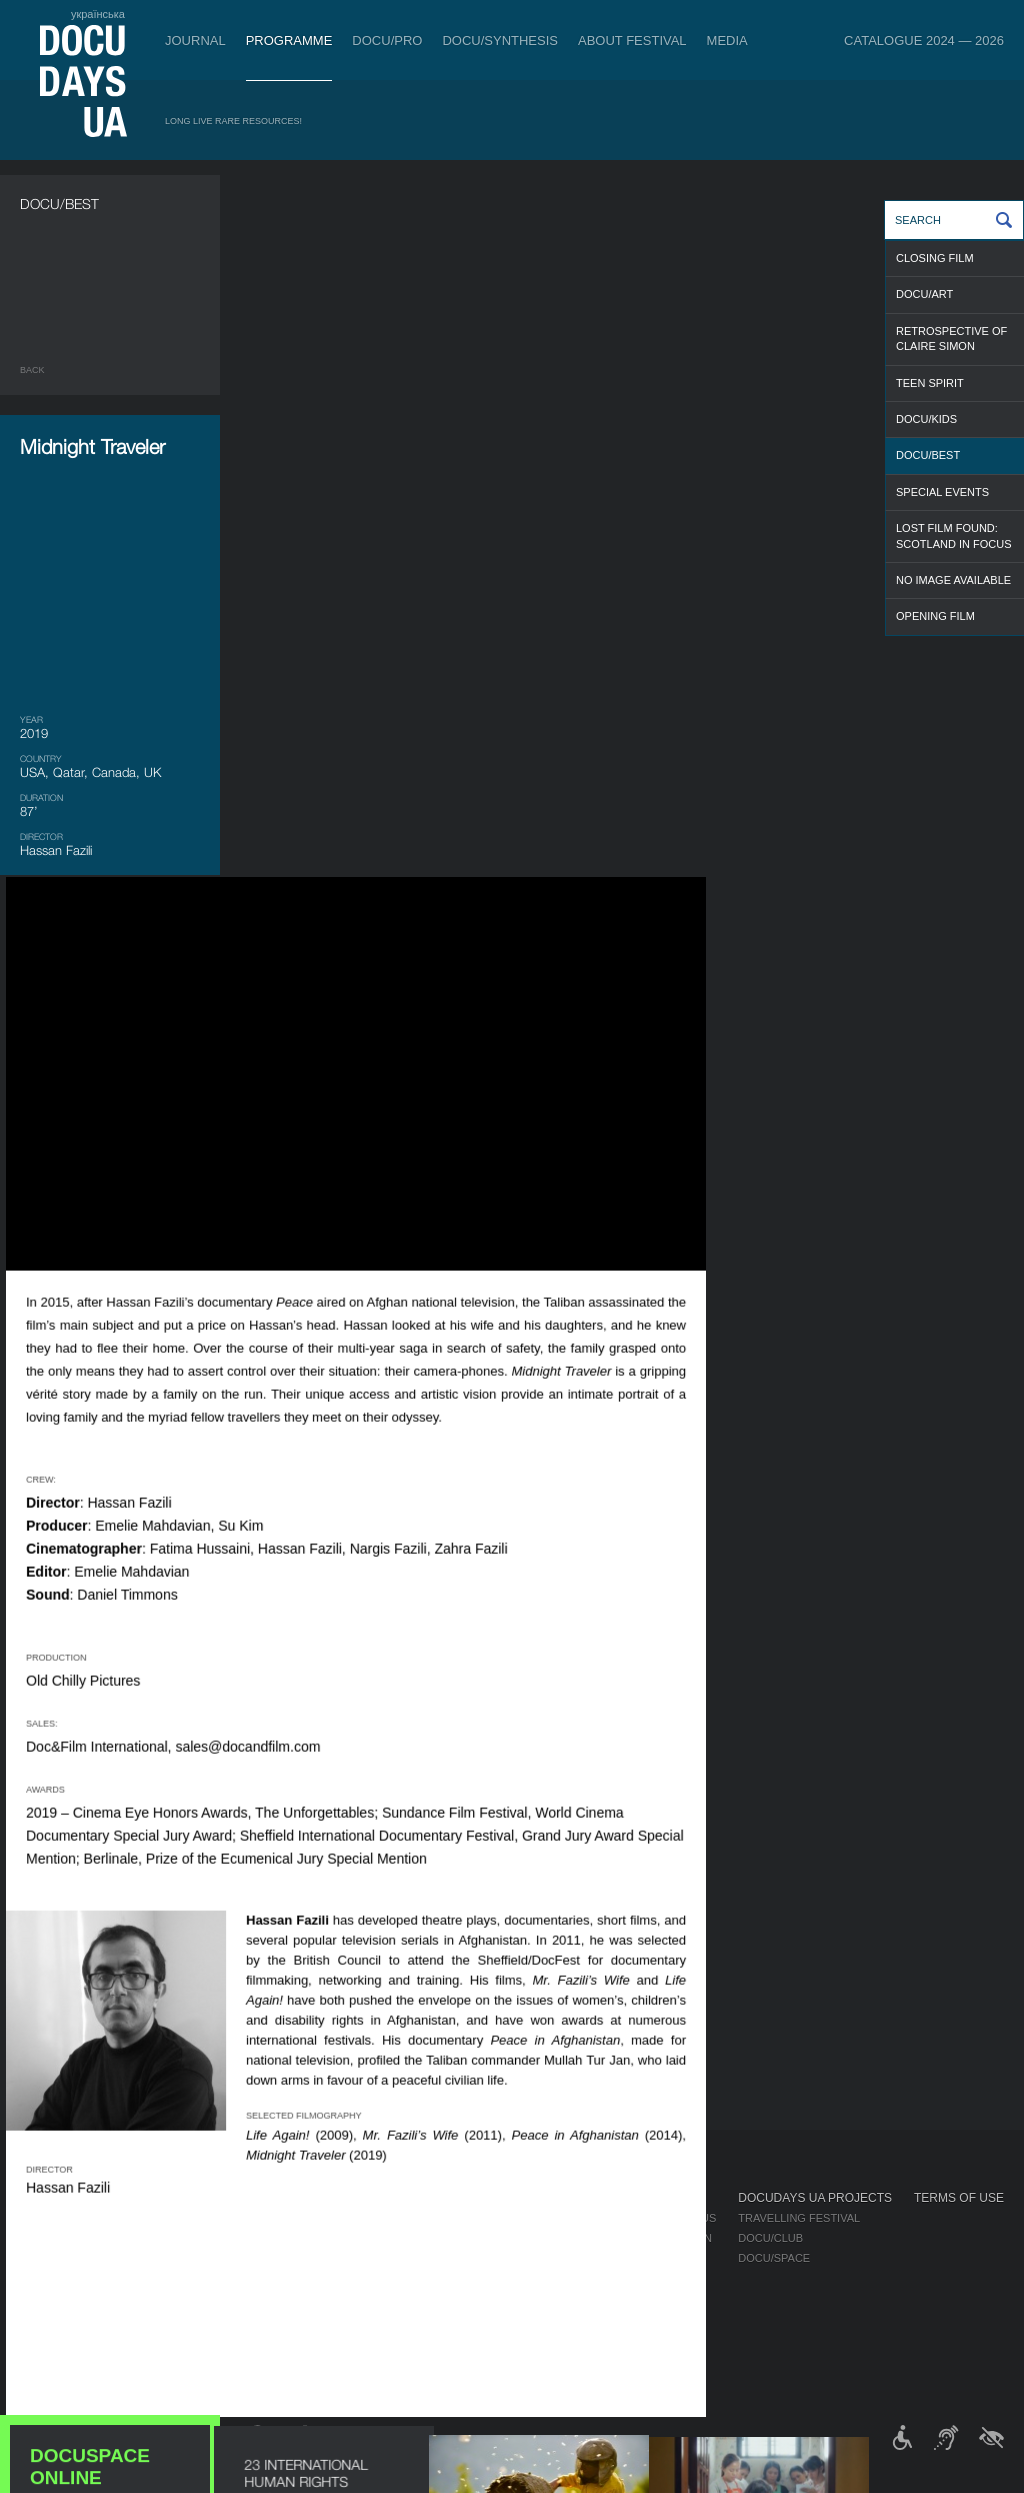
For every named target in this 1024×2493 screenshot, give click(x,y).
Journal (195, 40)
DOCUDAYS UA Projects (815, 2198)
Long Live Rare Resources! (233, 121)
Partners (516, 2278)
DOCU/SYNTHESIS (500, 40)
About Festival (632, 40)
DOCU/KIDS (926, 419)
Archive (511, 2358)
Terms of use (959, 2198)
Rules (140, 2218)
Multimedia (657, 2258)
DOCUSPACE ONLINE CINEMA (110, 1250)
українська (98, 14)
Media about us (670, 2218)
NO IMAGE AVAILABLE (953, 580)
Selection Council (544, 2238)
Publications (60, 2218)
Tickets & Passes (178, 2198)
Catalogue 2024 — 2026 (924, 40)
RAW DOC (282, 2238)
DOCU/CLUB (770, 2238)
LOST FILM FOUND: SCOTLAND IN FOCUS (954, 535)
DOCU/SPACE (774, 2258)
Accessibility (528, 2298)
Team (502, 2258)
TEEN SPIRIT (930, 383)
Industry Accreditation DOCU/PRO (360, 2218)
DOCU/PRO (387, 40)
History (511, 2338)
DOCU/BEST (928, 455)
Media (727, 40)
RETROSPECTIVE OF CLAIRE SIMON (951, 338)
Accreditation (668, 2238)
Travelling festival (799, 2218)
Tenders (513, 2318)
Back (32, 370)
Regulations (526, 2218)
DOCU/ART (924, 294)
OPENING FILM (935, 616)
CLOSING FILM (935, 258)
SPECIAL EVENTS (942, 492)
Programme (289, 40)
